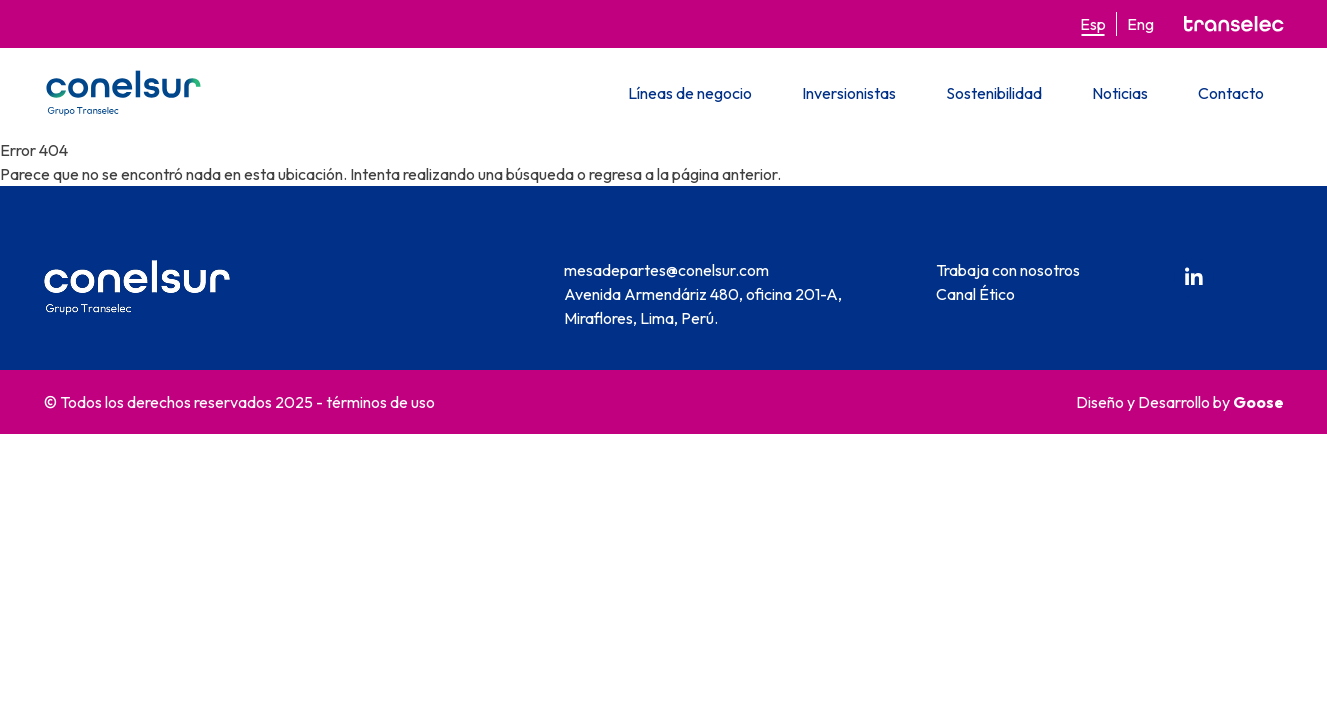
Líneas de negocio (690, 93)
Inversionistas (849, 93)
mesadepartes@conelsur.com (666, 270)
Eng (1140, 24)
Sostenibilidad (994, 93)
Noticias (1120, 93)
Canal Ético (975, 294)
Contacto (1231, 93)
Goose (1258, 402)
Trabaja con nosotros (1008, 270)
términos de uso (380, 402)
